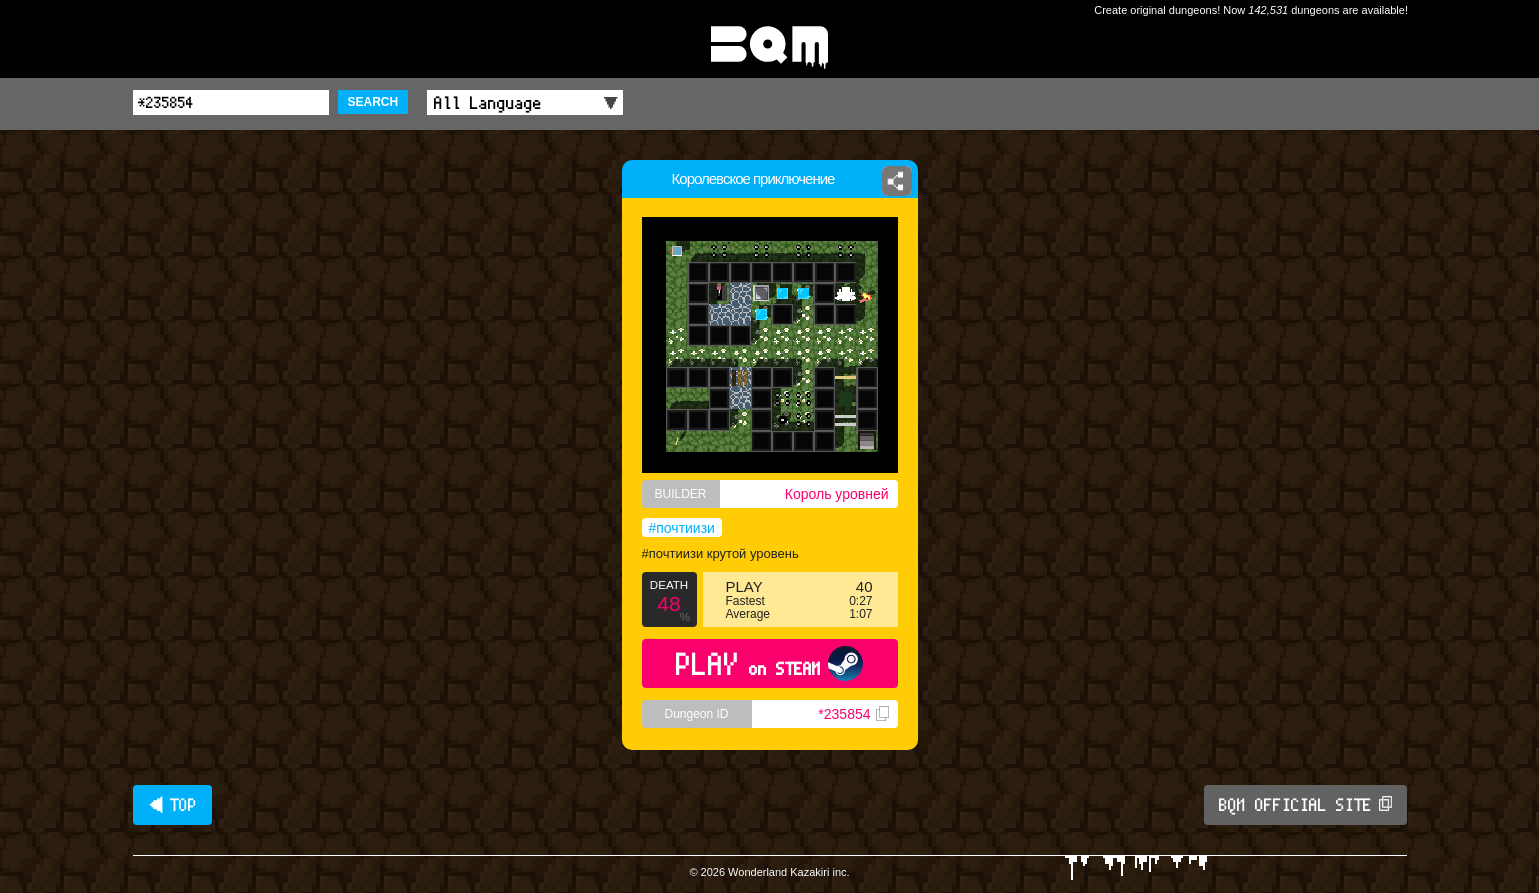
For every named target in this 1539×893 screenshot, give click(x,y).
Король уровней (837, 494)
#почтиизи (682, 528)
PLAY (769, 663)
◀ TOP (172, 805)
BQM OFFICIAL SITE (1305, 805)
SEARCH (373, 102)
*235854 (853, 714)
